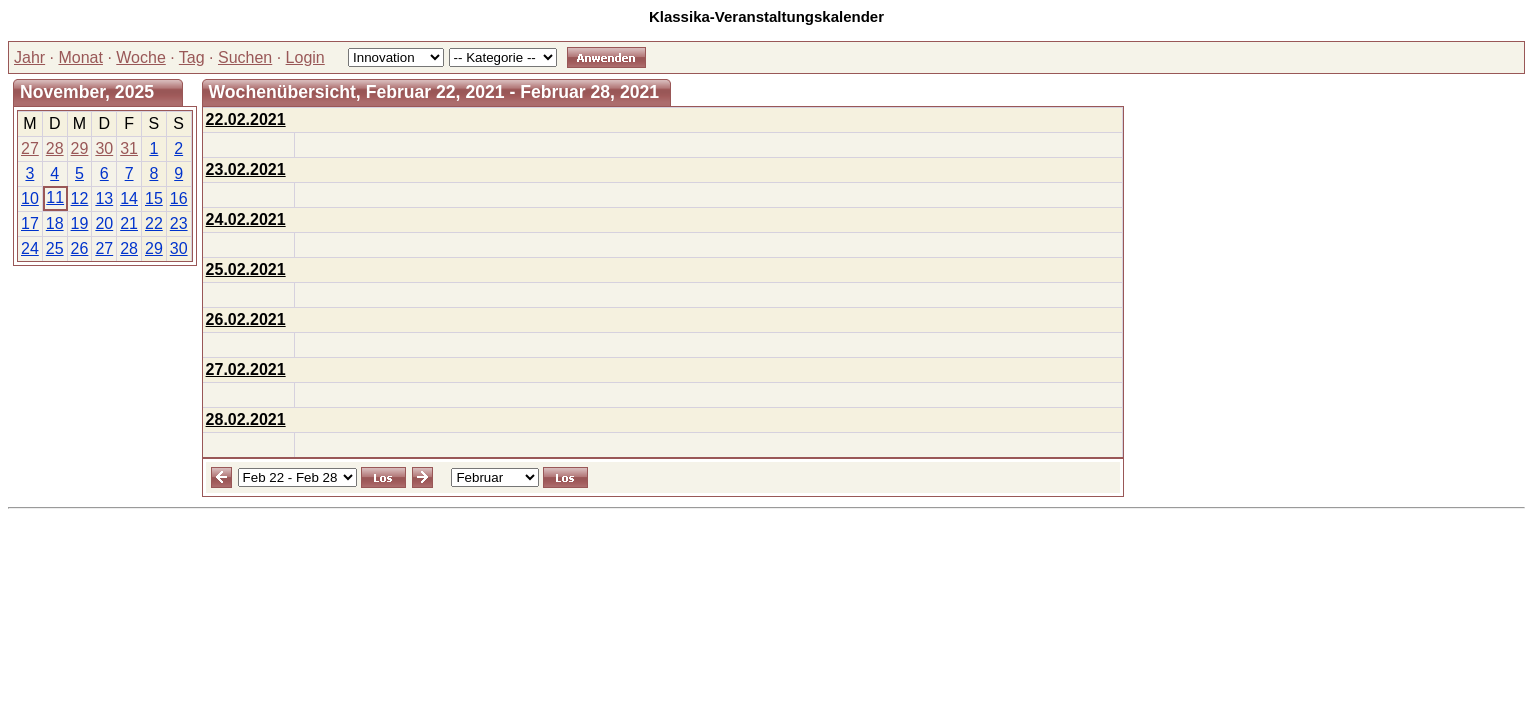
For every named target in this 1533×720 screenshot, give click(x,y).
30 (104, 148)
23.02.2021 (246, 169)
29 (80, 148)
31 (129, 148)
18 (55, 223)
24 (30, 248)
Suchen (245, 57)
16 (179, 198)
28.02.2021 (246, 419)
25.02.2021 (246, 269)
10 (30, 198)
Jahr (29, 57)
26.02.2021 (246, 319)
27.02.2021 (246, 369)
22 (154, 223)
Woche (141, 57)
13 (104, 198)
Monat (80, 57)
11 (55, 197)
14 (129, 198)
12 (80, 198)
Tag (192, 57)
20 (104, 223)
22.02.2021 (246, 119)
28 (55, 148)
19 (80, 223)
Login (305, 57)
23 (179, 223)
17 (30, 223)
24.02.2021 (246, 219)
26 (80, 248)
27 (30, 148)
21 (129, 223)
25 (55, 248)
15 (154, 198)
